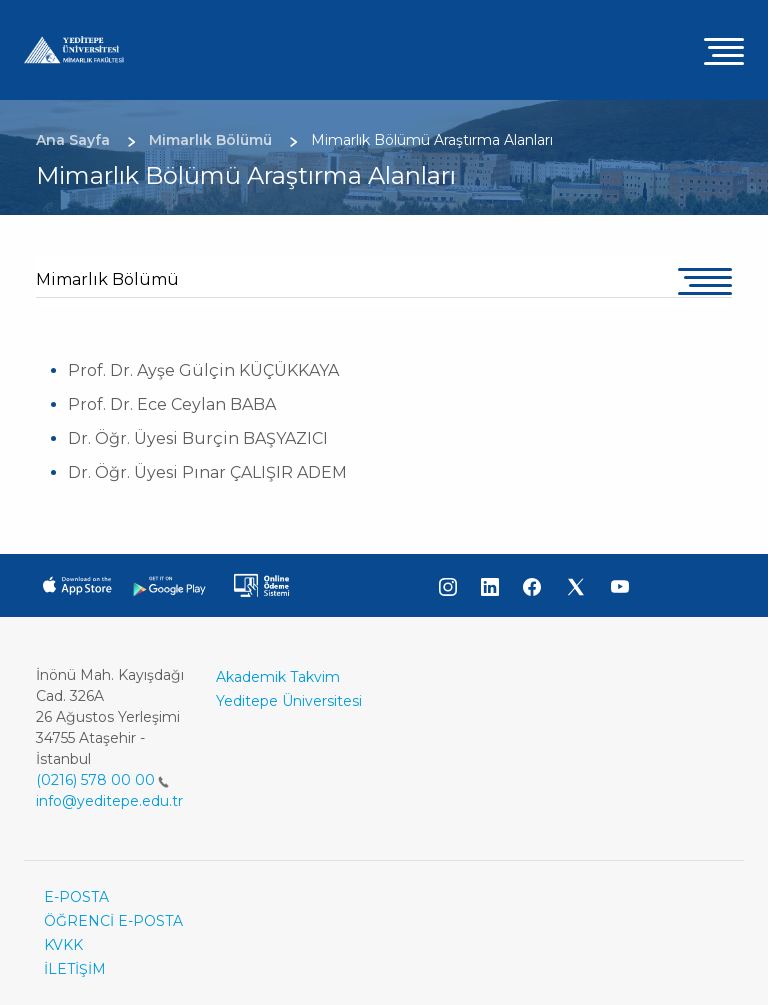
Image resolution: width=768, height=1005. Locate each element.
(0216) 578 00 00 (102, 780)
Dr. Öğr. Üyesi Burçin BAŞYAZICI (198, 438)
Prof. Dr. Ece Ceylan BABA (172, 404)
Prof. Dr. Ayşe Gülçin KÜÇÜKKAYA (203, 370)
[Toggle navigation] (724, 50)
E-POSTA (76, 897)
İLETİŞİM (75, 969)
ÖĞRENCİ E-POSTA (113, 921)
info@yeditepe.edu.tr (109, 801)
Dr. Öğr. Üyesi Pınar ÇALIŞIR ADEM (207, 472)
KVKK (63, 945)
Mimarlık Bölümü (107, 279)
